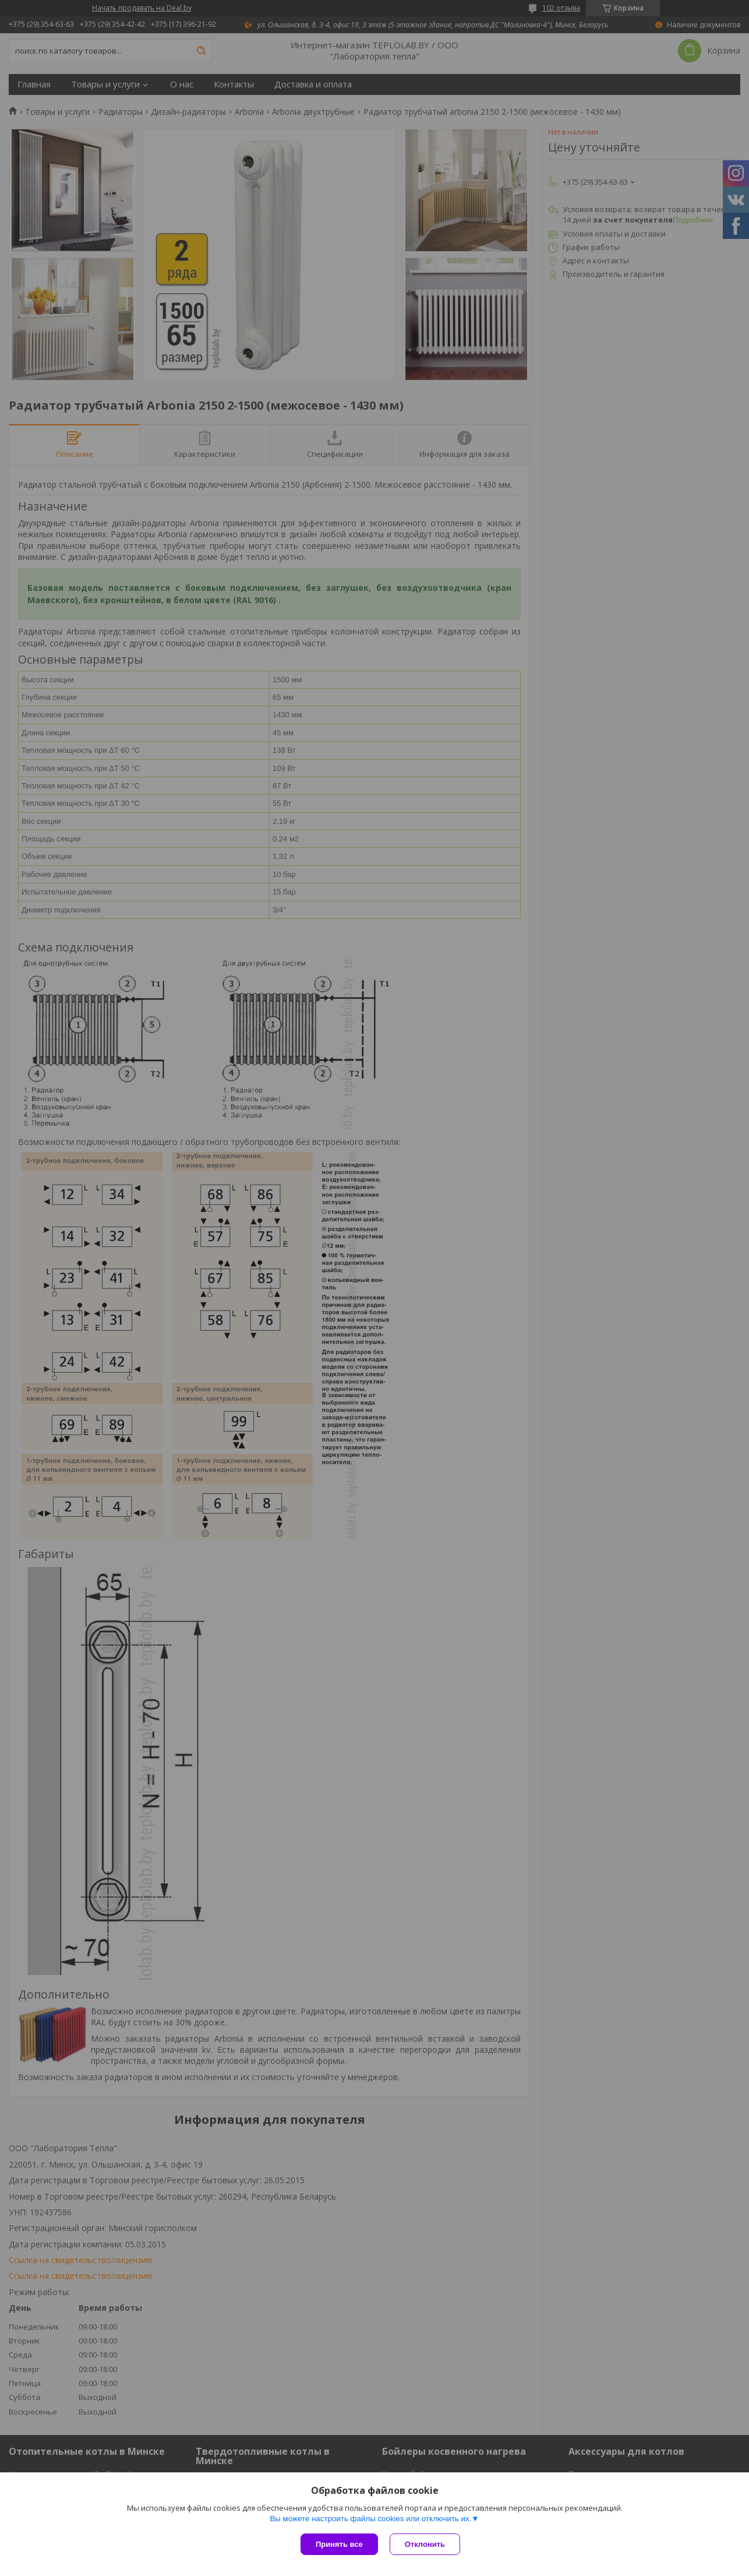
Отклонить (425, 2544)
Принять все (339, 2544)
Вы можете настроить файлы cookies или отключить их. (370, 2518)
